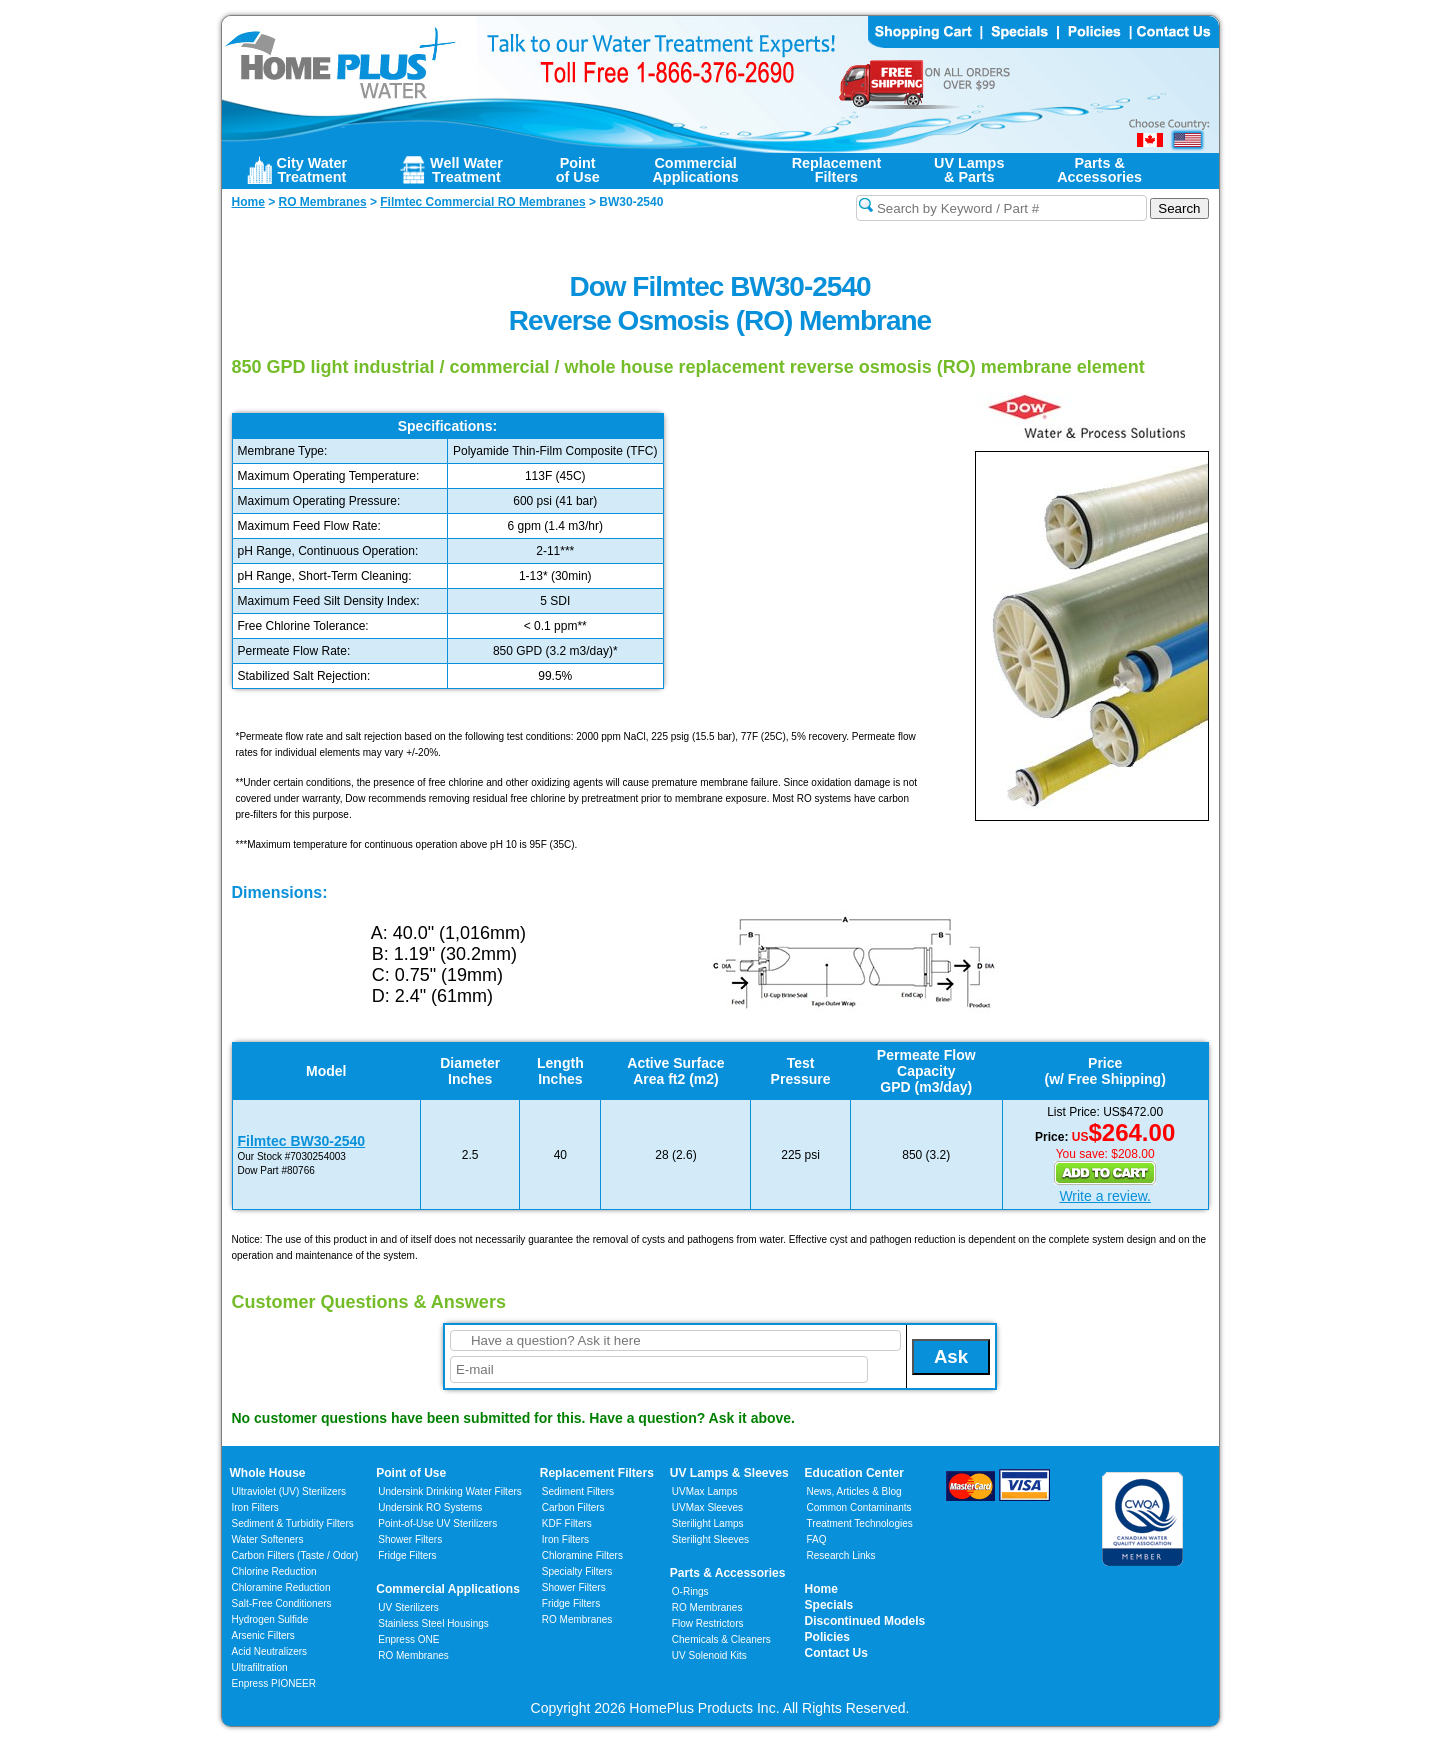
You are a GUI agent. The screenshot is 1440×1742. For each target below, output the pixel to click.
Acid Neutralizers (270, 1651)
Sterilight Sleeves (710, 1539)
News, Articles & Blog (854, 1491)
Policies (827, 1637)
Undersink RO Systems (430, 1507)
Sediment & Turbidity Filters (293, 1523)
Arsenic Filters (263, 1635)
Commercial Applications (448, 1589)
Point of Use (411, 1473)
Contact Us (836, 1653)
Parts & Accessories (728, 1573)
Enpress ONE (408, 1639)
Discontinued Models (865, 1621)
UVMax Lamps (705, 1491)
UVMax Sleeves (707, 1507)
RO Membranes (413, 1655)
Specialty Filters (577, 1571)
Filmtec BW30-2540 (302, 1141)
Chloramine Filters (582, 1555)
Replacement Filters (597, 1473)
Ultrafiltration (260, 1667)
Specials (829, 1605)
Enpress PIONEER (274, 1683)
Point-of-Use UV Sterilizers (437, 1523)
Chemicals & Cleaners (721, 1639)
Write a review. (1105, 1196)
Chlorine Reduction (274, 1571)
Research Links (841, 1555)
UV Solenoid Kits (709, 1655)
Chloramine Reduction (281, 1587)
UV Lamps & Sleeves (729, 1473)
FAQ (817, 1539)
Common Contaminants (859, 1507)
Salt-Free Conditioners (282, 1603)
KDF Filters (567, 1523)
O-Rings (690, 1591)
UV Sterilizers (408, 1607)
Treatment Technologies (860, 1523)
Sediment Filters (578, 1491)
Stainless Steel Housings (433, 1623)
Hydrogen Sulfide (270, 1619)
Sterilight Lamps (708, 1523)
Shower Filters (410, 1539)
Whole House (268, 1473)
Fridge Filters (407, 1555)
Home (821, 1589)
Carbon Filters (295, 1555)
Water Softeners (268, 1539)
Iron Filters (255, 1507)
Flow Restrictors (708, 1623)
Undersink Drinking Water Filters (450, 1491)
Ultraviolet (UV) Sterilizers (289, 1491)
